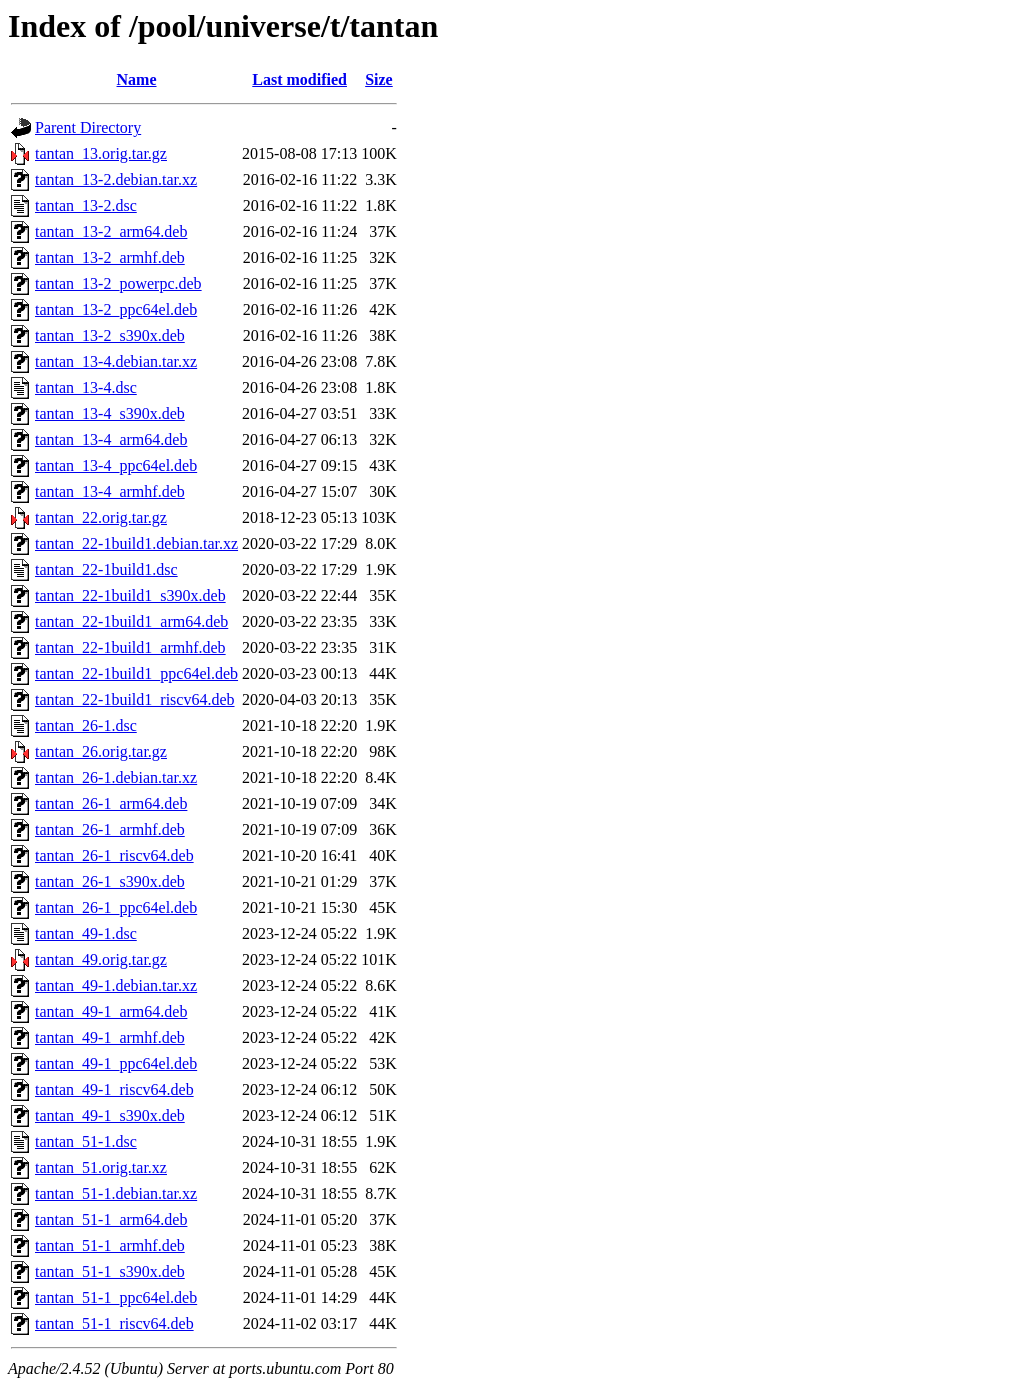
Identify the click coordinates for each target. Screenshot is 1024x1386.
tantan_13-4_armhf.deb (110, 491)
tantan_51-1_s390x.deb (110, 1271)
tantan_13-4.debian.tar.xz (116, 361)
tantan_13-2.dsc (86, 205)
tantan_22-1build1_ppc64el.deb (136, 673)
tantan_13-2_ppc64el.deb (116, 309)
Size (379, 79)
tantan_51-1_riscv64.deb (114, 1323)
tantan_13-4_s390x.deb (110, 413)
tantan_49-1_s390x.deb (110, 1115)
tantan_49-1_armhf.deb (110, 1037)
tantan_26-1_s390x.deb (110, 881)
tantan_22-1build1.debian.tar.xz (136, 543)
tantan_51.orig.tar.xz (101, 1167)
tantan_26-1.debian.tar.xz (116, 777)
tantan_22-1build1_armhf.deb (130, 647)
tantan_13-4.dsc (86, 387)
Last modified (299, 79)
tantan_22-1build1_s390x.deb (130, 595)
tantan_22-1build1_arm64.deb (131, 621)
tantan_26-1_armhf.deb (110, 829)
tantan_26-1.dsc (86, 725)
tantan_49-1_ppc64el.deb (116, 1063)
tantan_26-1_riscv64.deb (114, 855)
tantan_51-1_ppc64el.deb (116, 1297)
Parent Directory (88, 127)
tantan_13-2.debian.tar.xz (116, 179)
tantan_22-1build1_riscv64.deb (135, 699)
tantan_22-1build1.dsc (106, 569)
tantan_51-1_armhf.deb (110, 1245)
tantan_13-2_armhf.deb (110, 257)
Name (137, 79)
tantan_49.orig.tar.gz (101, 959)
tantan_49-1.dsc (86, 933)
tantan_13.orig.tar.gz (101, 153)
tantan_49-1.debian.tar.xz (116, 985)
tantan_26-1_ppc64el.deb (116, 907)
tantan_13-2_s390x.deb (110, 335)
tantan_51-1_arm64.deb (111, 1219)
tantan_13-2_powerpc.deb (118, 283)
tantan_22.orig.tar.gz (101, 517)
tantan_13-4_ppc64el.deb (116, 465)
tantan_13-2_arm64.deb (111, 231)
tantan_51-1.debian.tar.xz (116, 1193)
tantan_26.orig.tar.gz (101, 751)
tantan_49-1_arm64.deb (111, 1011)
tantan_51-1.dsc (86, 1141)
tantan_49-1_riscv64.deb (114, 1089)
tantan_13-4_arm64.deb (111, 439)
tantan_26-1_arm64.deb (111, 803)
